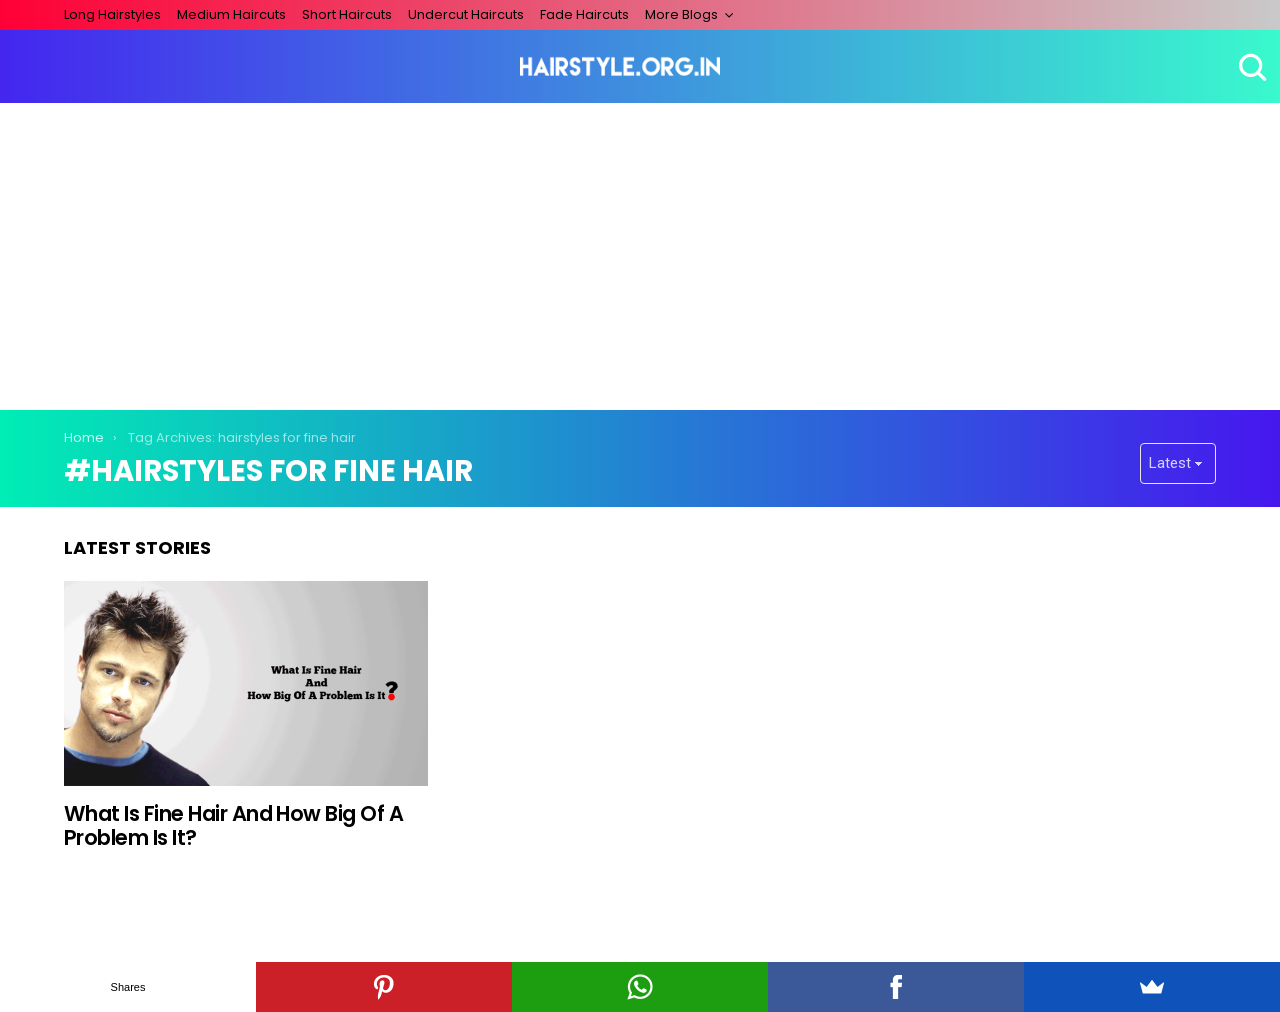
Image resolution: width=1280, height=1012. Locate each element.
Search (1250, 67)
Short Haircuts (347, 14)
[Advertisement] (640, 253)
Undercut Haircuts (466, 14)
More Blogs (681, 14)
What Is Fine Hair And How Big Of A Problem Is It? (233, 825)
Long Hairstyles (112, 14)
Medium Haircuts (231, 14)
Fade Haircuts (584, 14)
